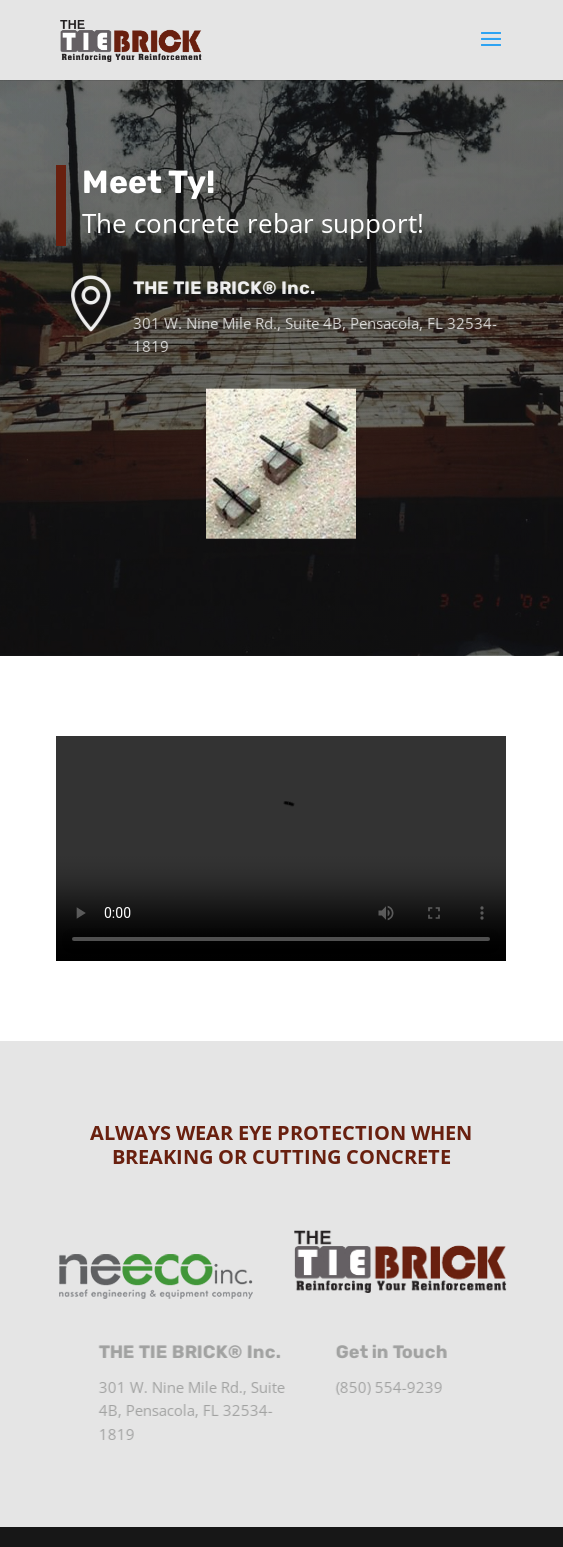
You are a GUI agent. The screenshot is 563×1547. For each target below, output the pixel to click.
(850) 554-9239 (397, 1387)
